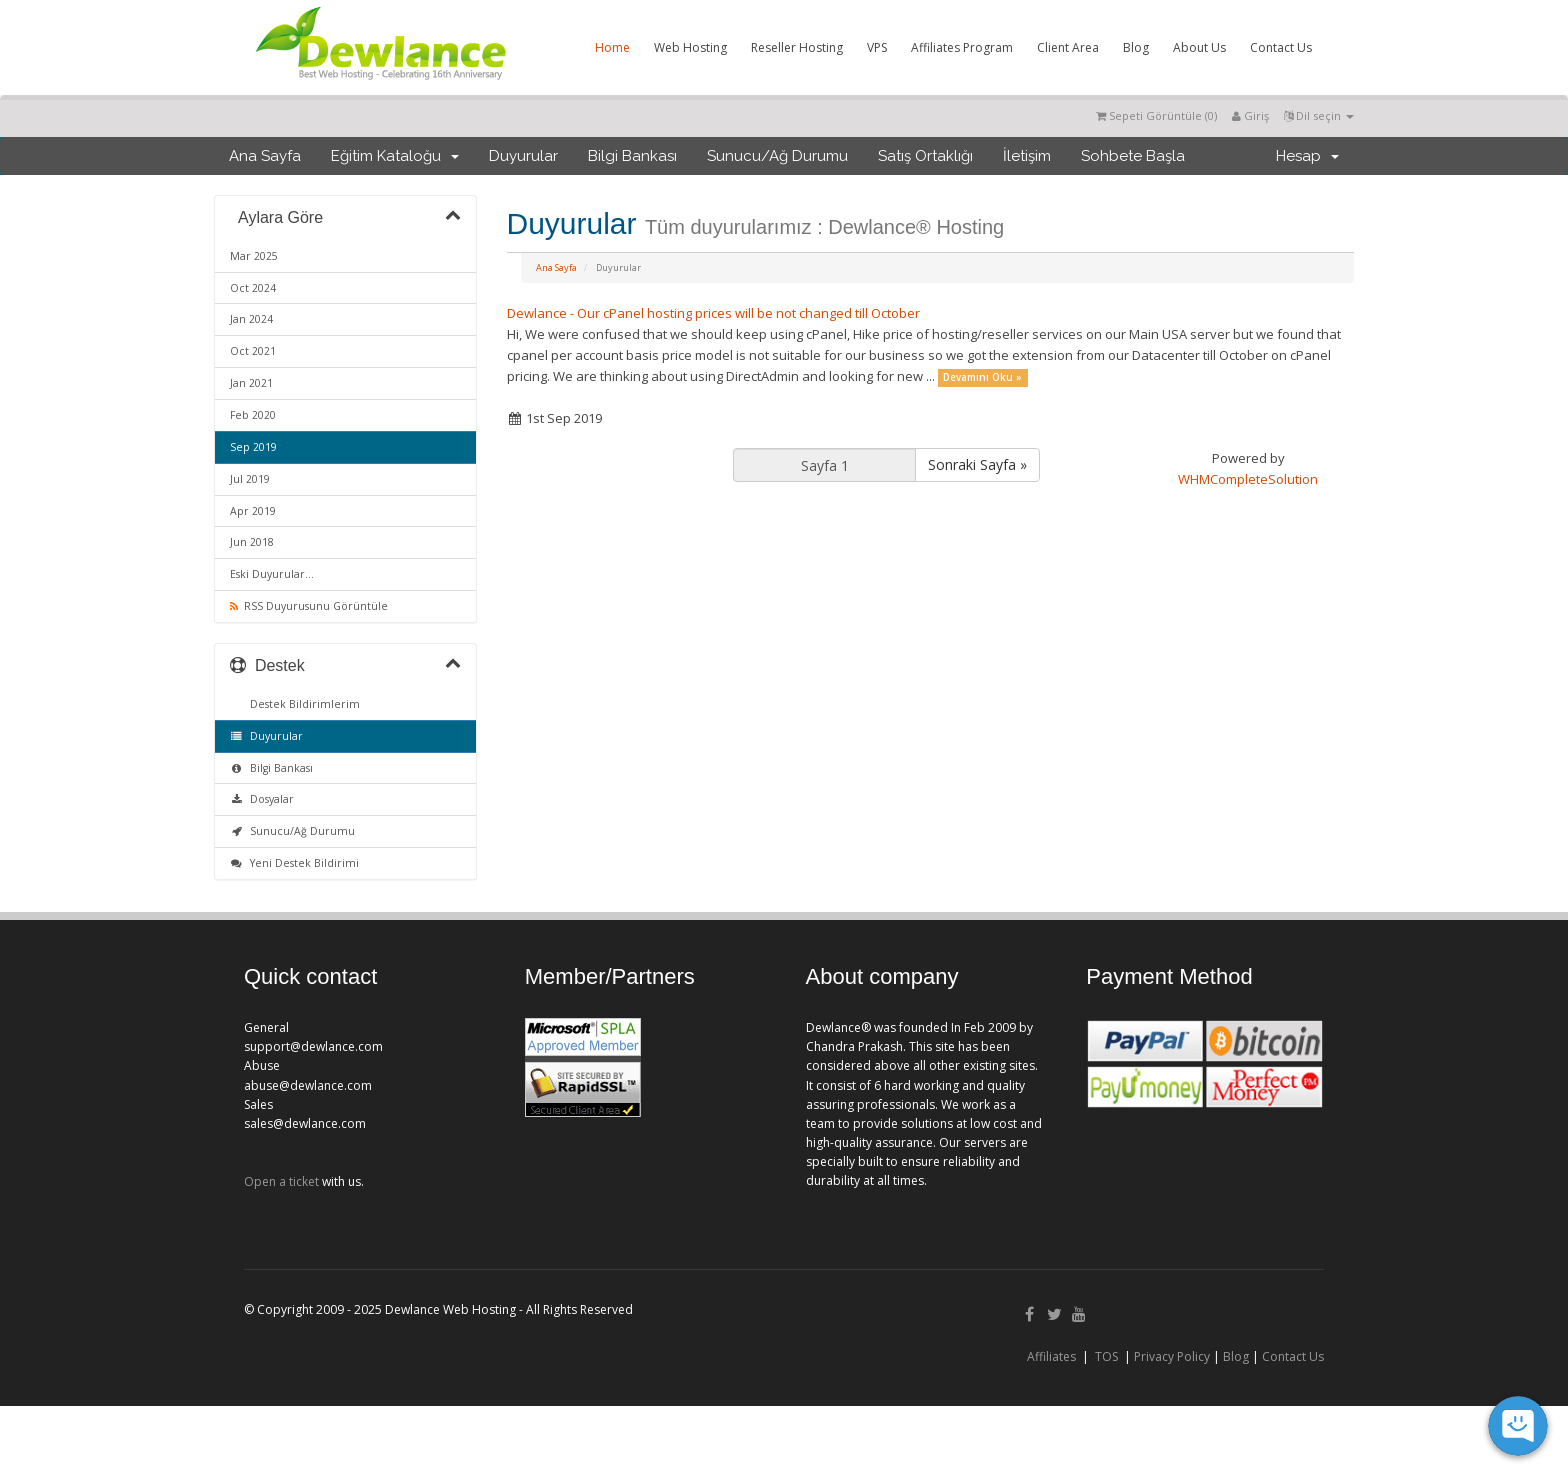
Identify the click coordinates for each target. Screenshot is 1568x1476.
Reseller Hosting (797, 47)
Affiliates (1051, 1356)
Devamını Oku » (982, 377)
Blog (1136, 47)
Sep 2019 (253, 447)
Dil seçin (1319, 115)
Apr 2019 (253, 511)
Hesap (1307, 156)
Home (612, 47)
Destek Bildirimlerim (302, 704)
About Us (1199, 47)
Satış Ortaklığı (925, 156)
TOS (1106, 1356)
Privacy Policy (1172, 1356)
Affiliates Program (962, 47)
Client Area (1068, 47)
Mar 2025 (254, 256)
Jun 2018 (252, 542)
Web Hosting (690, 47)
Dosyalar (262, 799)
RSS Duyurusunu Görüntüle (309, 606)
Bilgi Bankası (632, 156)
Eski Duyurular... (272, 574)
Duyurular (523, 156)
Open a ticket (281, 1181)
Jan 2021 (251, 383)
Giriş (1250, 115)
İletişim (1027, 156)
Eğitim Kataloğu (395, 156)
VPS (877, 47)
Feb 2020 (253, 415)
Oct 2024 (253, 288)
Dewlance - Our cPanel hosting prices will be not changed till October (713, 313)
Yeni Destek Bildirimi (294, 863)
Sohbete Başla (1133, 156)
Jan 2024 (251, 319)
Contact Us (1281, 47)
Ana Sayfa (265, 156)
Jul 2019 (250, 479)
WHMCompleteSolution (1248, 479)
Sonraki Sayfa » (977, 464)
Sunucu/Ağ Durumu (777, 156)
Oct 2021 (253, 351)
